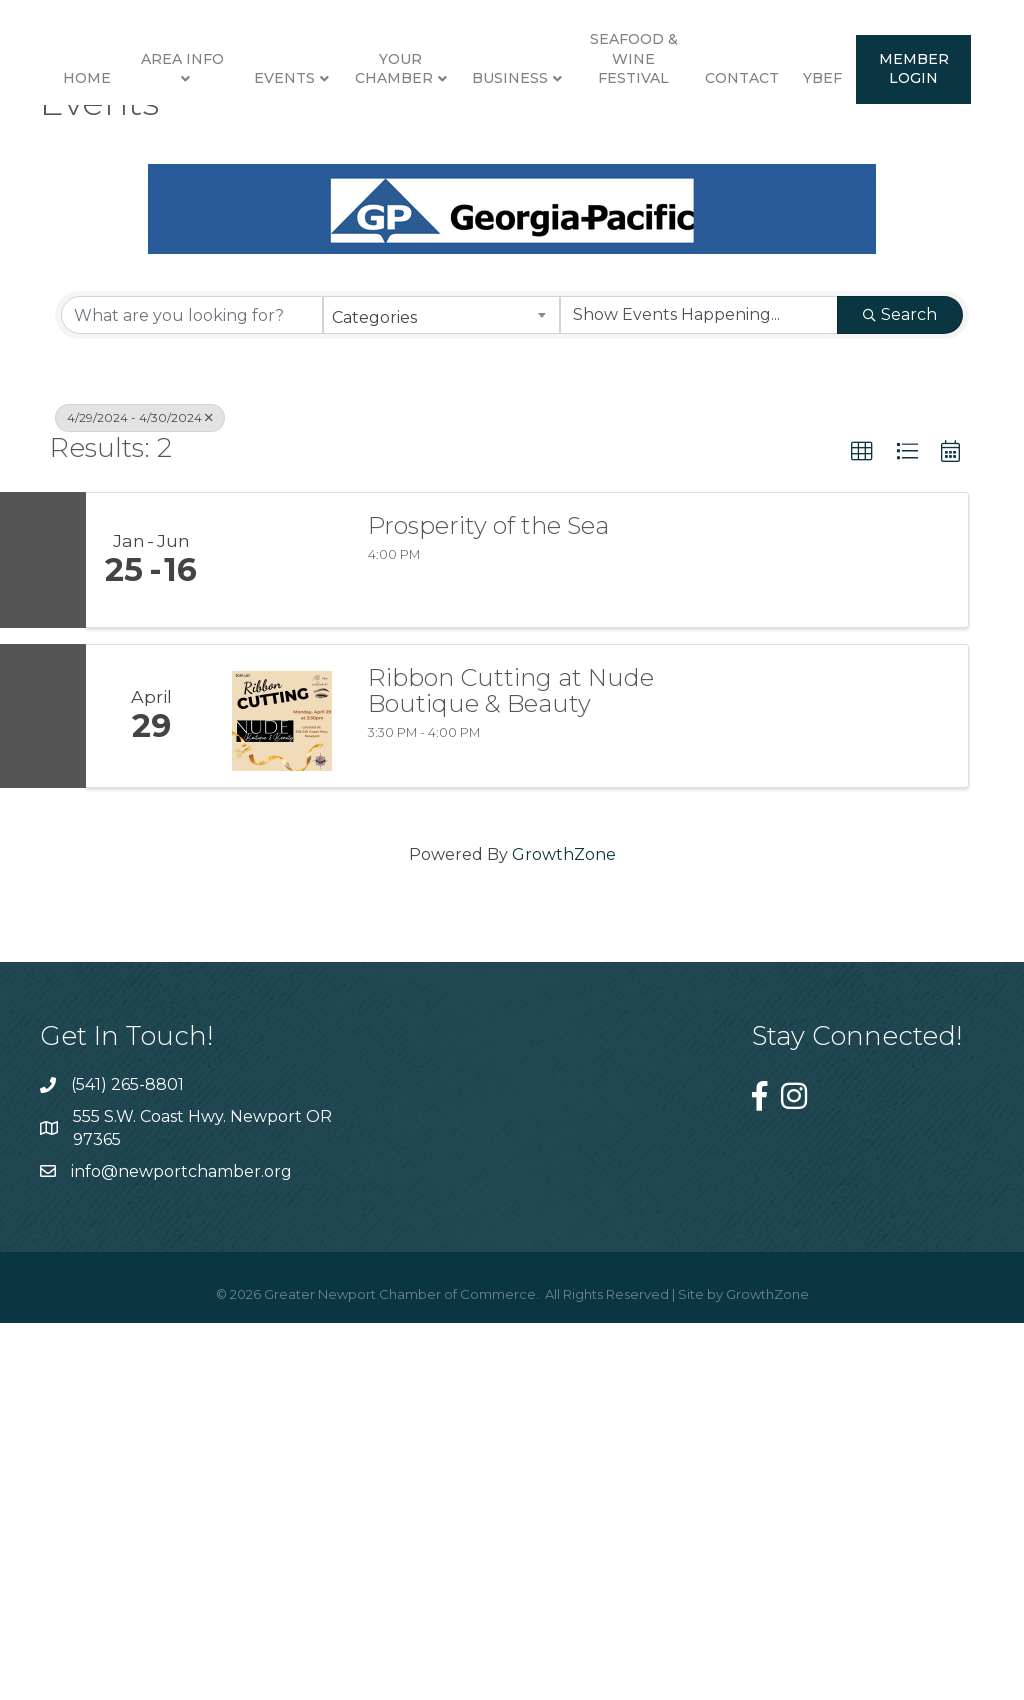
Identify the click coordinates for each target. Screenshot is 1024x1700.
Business (800, 158)
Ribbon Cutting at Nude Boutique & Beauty (511, 1077)
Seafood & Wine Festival (923, 137)
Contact (421, 346)
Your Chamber (384, 148)
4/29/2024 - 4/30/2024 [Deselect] (140, 804)
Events (274, 158)
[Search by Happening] (699, 702)
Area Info (172, 138)
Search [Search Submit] (900, 701)
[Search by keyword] (192, 702)
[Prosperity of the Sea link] (282, 946)
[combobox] (441, 702)
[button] (862, 839)
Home (77, 158)
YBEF (501, 346)
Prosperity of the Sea (488, 912)
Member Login (593, 336)
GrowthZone (564, 1240)
